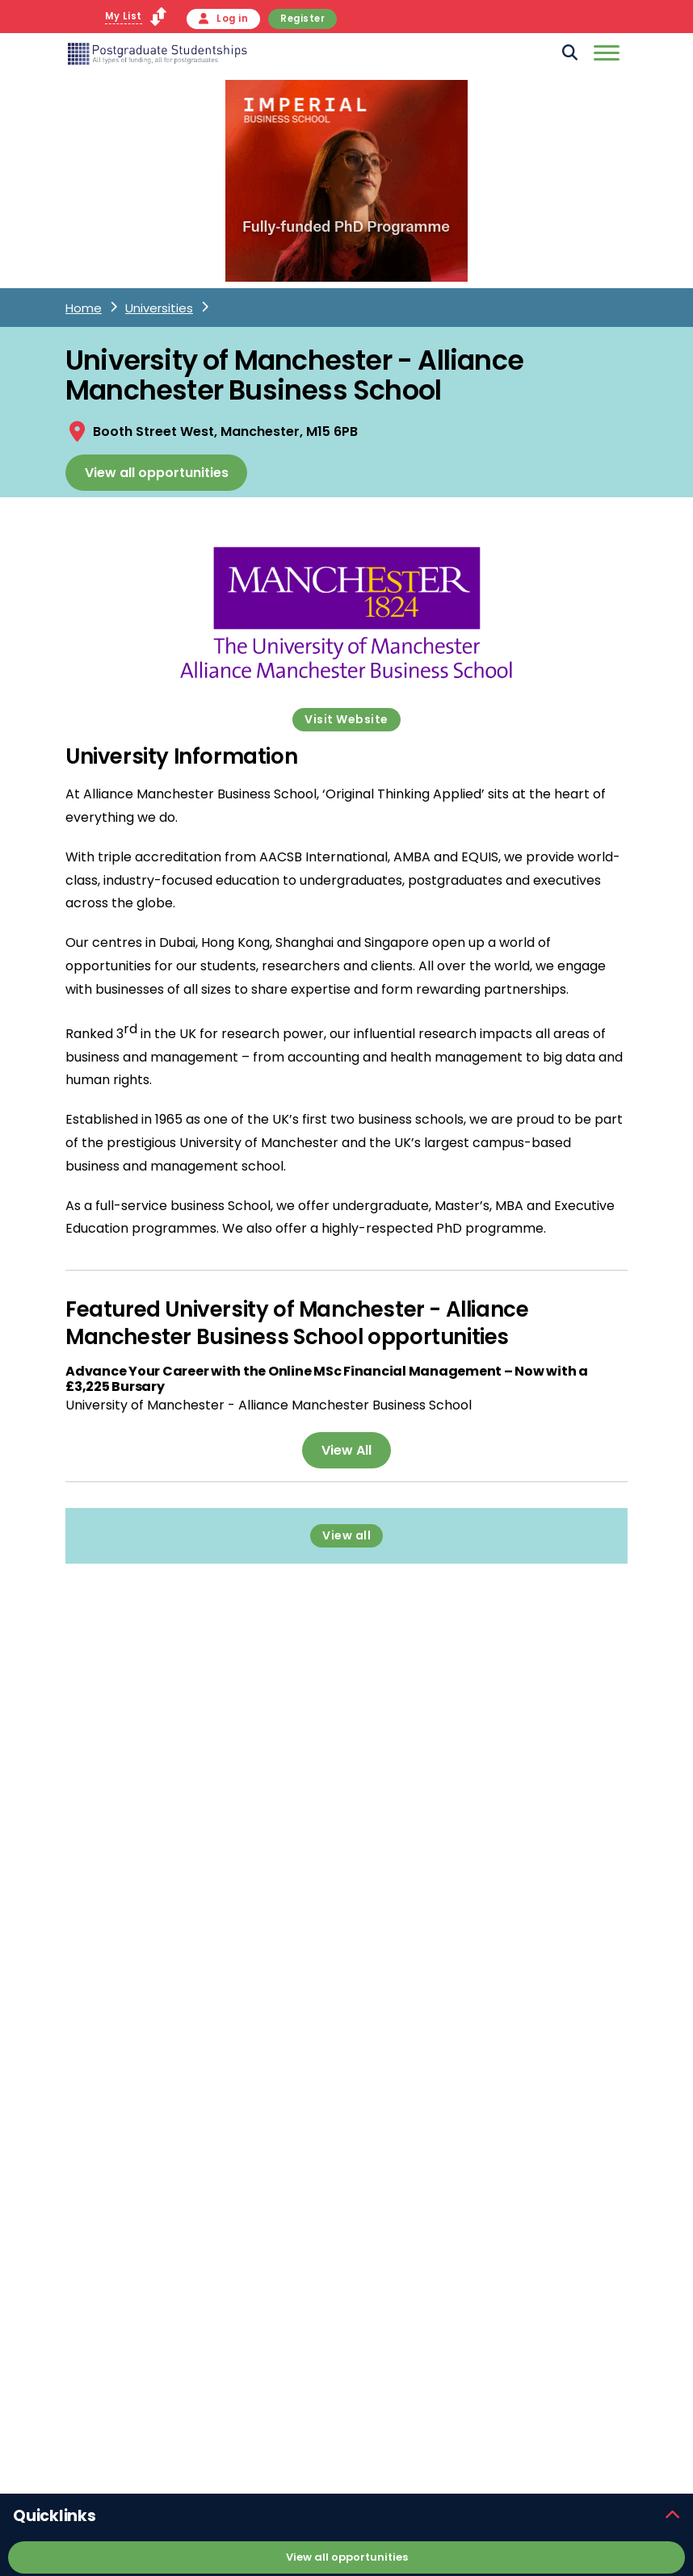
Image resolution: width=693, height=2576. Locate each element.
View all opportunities (157, 472)
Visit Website (346, 719)
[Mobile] (605, 56)
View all (346, 1535)
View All (346, 1450)
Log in (224, 18)
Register (302, 18)
